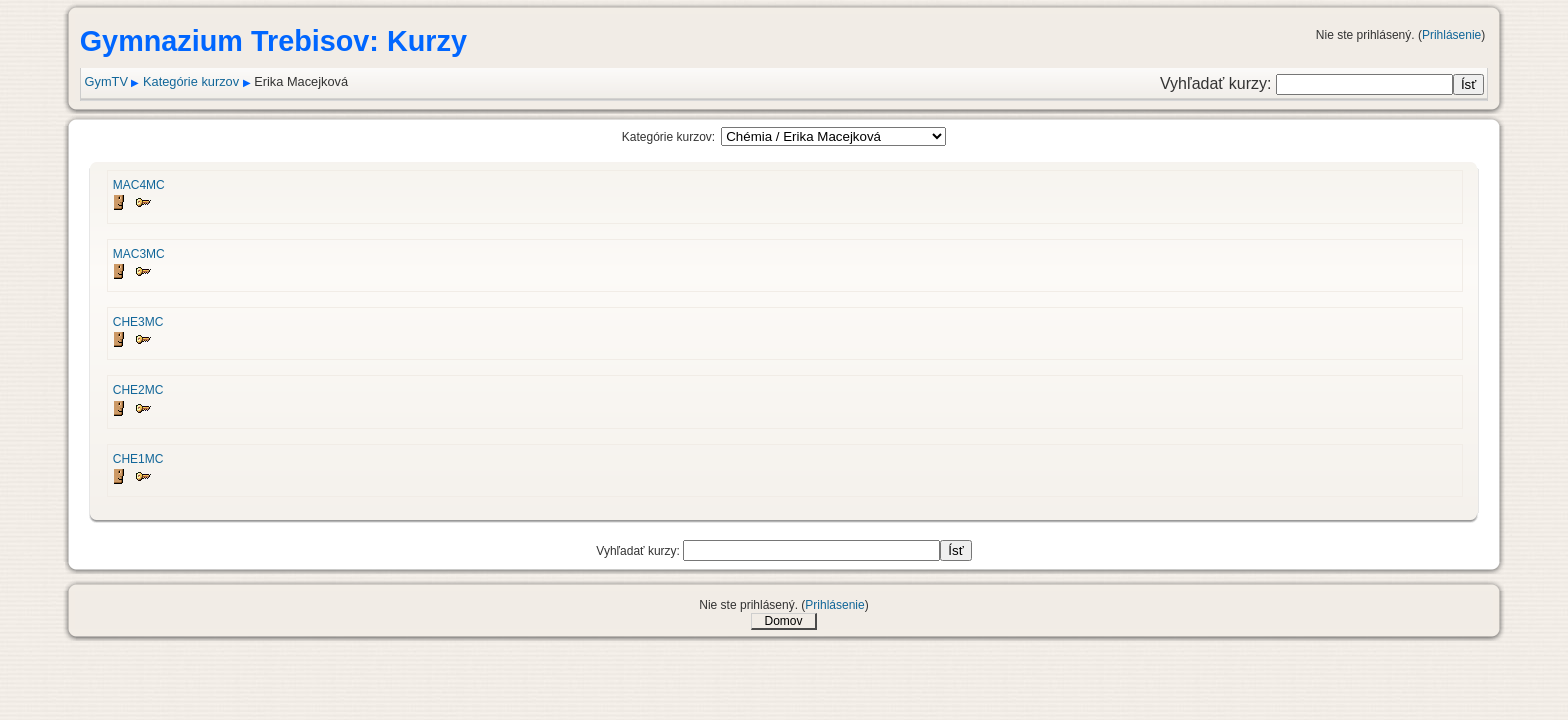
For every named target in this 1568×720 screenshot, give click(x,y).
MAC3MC (139, 254)
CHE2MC (138, 390)
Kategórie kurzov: (668, 137)
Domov (783, 621)
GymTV (106, 81)
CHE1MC (138, 459)
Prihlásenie (1451, 35)
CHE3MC (138, 322)
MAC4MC (139, 185)
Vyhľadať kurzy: (1218, 83)
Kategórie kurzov (191, 81)
